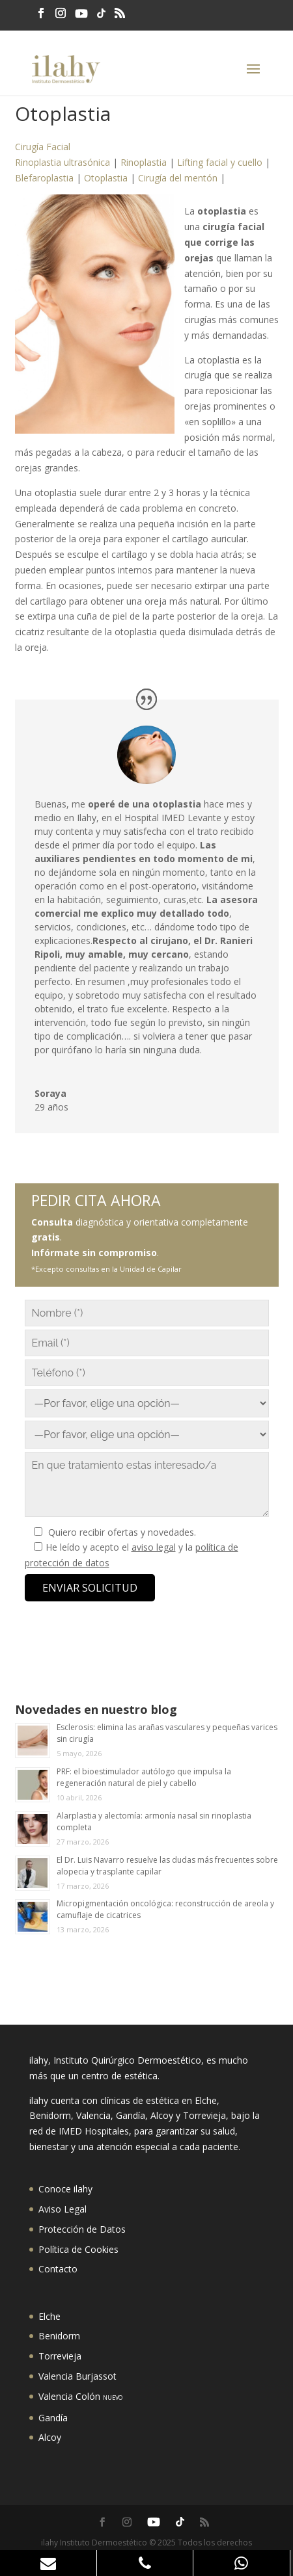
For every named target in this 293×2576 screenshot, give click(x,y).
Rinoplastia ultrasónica (62, 162)
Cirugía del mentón (177, 178)
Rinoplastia (143, 162)
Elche (49, 2316)
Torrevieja (59, 2356)
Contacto (57, 2269)
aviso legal (154, 1547)
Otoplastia (106, 178)
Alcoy (49, 2437)
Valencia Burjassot (77, 2376)
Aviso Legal (62, 2209)
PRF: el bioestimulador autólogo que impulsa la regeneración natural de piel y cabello (144, 1777)
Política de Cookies (78, 2249)
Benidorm (59, 2336)
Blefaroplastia (44, 178)
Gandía (53, 2418)
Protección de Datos (82, 2229)
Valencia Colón (80, 2396)
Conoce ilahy (65, 2189)
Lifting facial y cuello (219, 162)
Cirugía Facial (42, 146)
